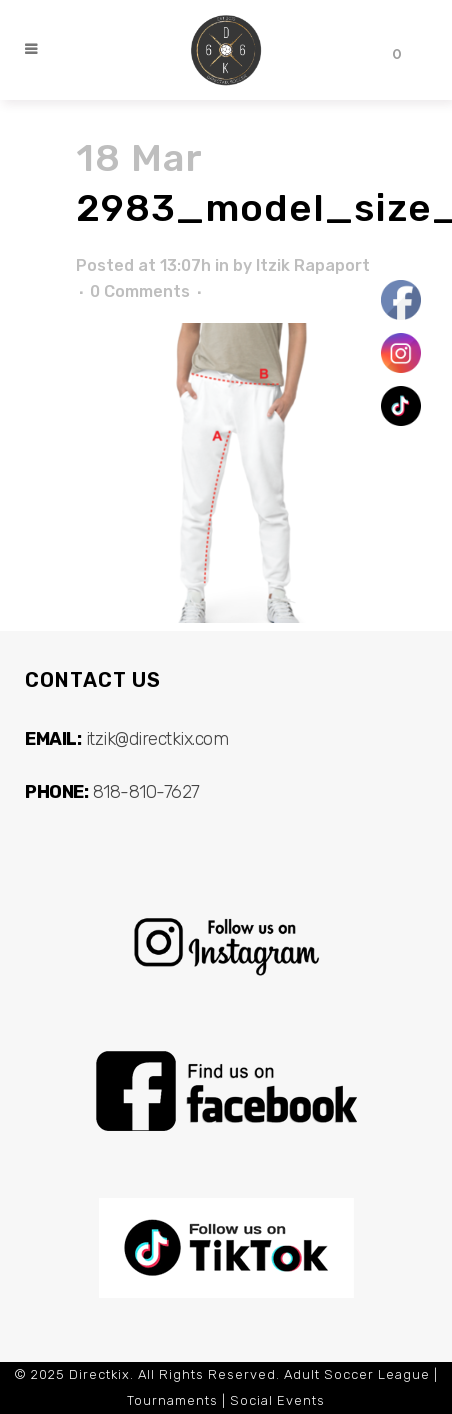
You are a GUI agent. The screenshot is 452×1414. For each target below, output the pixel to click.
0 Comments (140, 291)
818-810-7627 (146, 792)
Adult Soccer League (357, 1374)
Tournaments (172, 1400)
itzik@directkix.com (157, 739)
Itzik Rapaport (313, 265)
